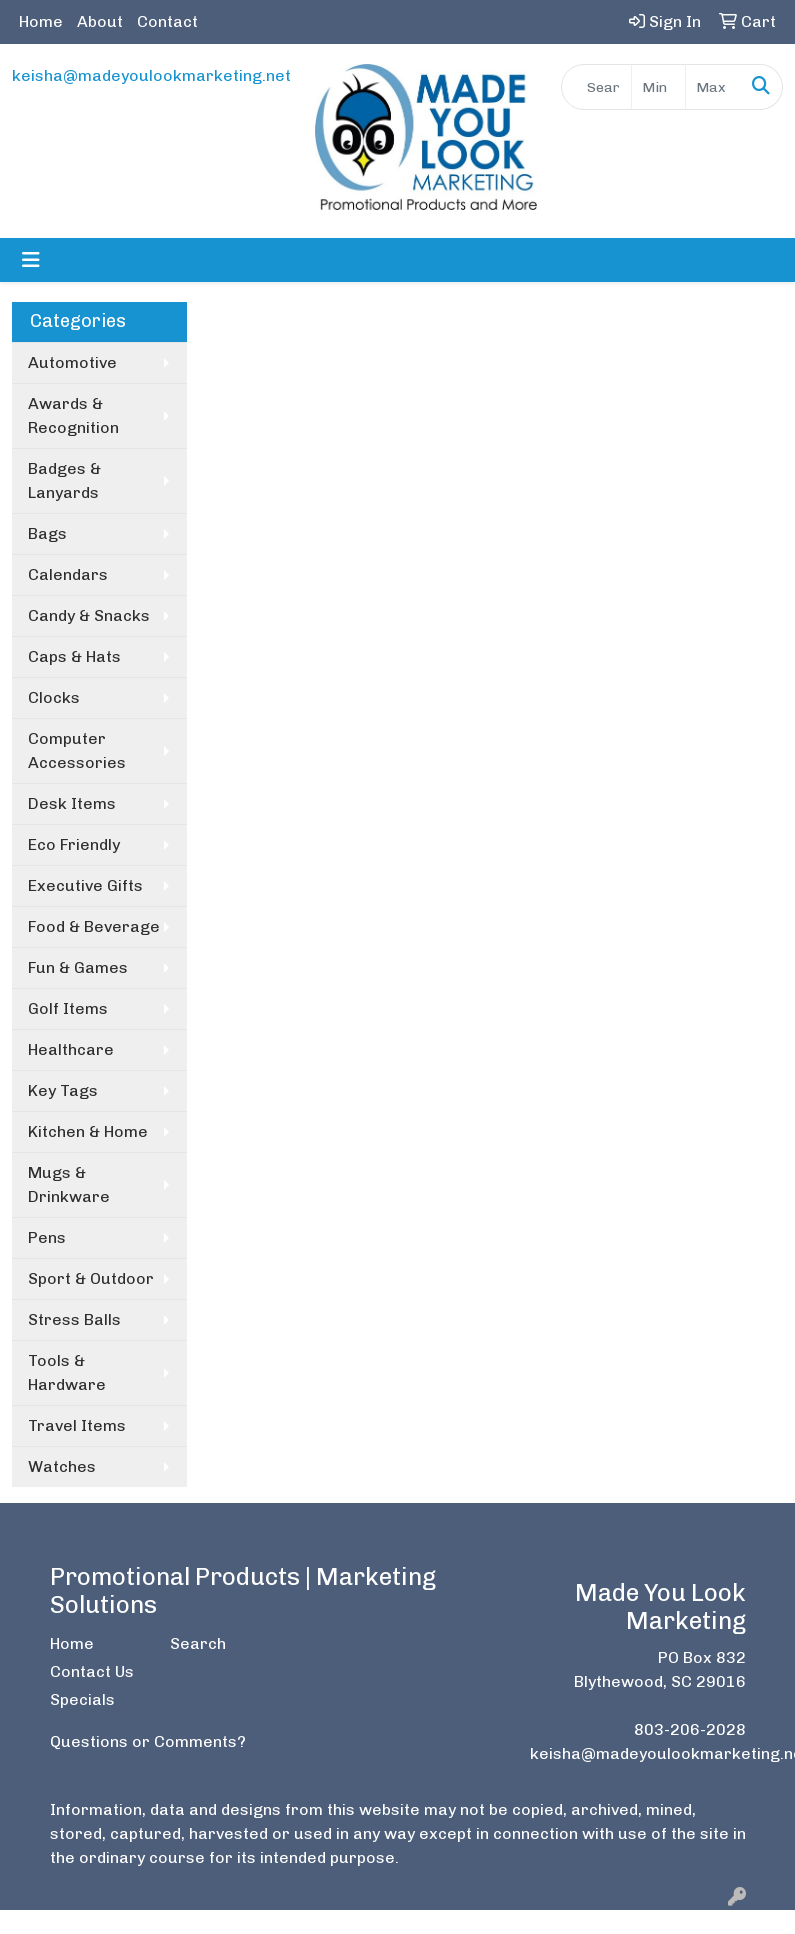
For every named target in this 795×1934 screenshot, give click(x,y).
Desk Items (72, 803)
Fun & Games (78, 967)
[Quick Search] (596, 87)
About (100, 21)
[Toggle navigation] (31, 260)
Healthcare (71, 1049)
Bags (47, 533)
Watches (62, 1466)
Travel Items (77, 1425)
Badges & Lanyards (64, 480)
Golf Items (68, 1008)
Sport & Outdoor (91, 1278)
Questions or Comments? (148, 1741)
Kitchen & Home (88, 1131)
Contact (167, 21)
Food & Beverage (94, 926)
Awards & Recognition (73, 415)
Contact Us (92, 1671)
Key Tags (63, 1090)
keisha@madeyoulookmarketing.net (151, 75)
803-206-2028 (690, 1729)
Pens (47, 1237)
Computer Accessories (77, 750)
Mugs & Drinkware (69, 1184)
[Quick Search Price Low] (659, 87)
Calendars (68, 574)
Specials (82, 1699)
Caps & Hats (74, 656)
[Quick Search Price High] (713, 87)
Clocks (54, 697)
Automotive (72, 362)
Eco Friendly (74, 844)
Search (198, 1643)
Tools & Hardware (67, 1372)
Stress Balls (74, 1319)
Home (41, 21)
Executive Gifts (85, 885)
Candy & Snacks (89, 615)
